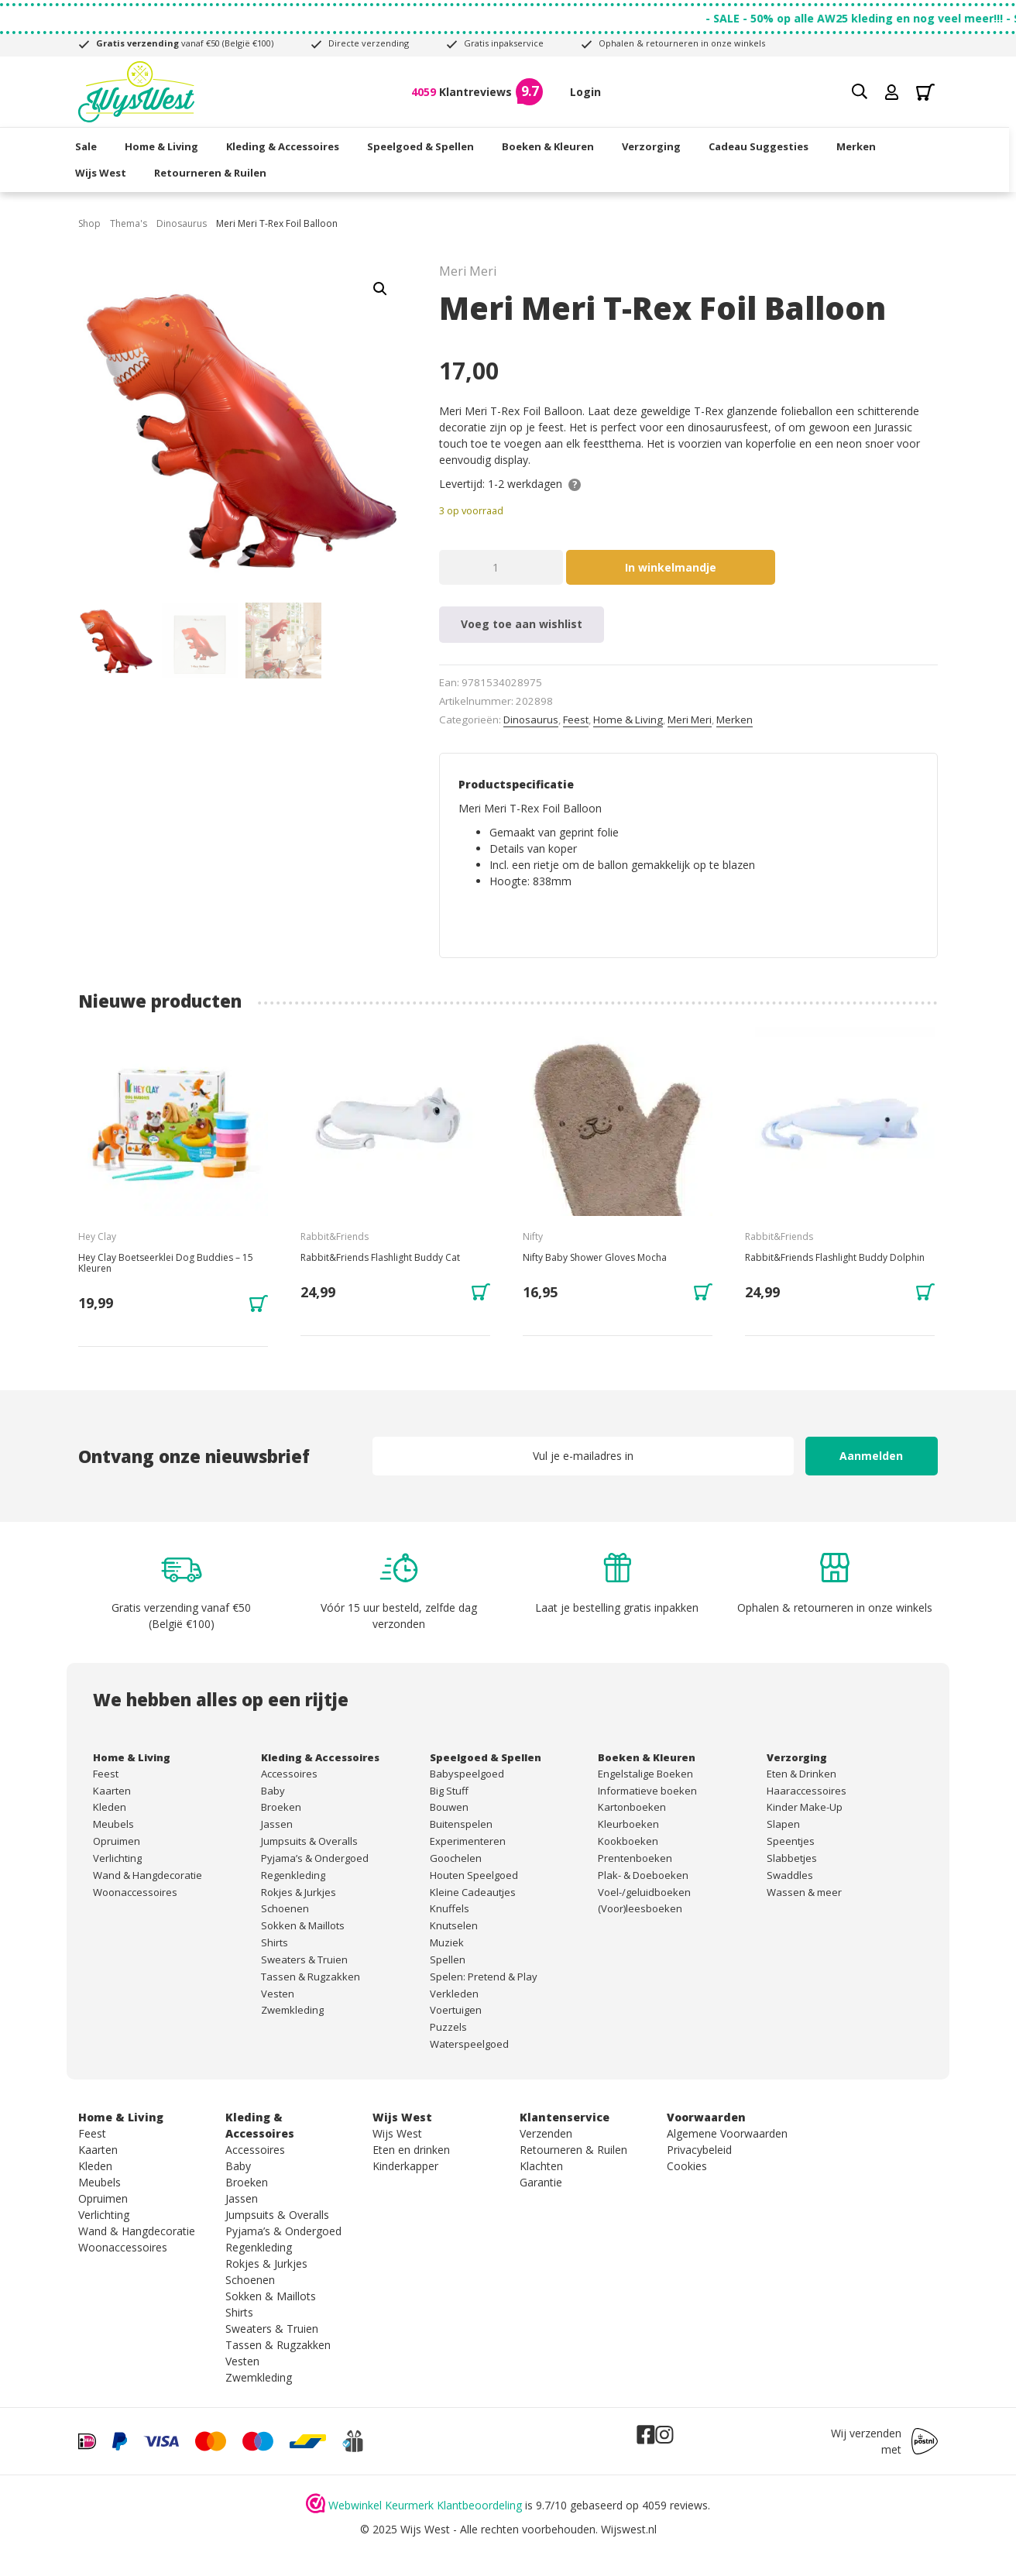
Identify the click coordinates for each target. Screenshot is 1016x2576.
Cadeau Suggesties (762, 146)
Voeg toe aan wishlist (521, 624)
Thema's (128, 223)
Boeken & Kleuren (551, 146)
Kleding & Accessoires (285, 146)
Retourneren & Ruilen (213, 172)
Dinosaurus (181, 223)
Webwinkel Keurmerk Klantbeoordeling (425, 2505)
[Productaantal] (501, 567)
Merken (859, 146)
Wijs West (103, 172)
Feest (576, 719)
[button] (380, 289)
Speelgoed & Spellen (423, 146)
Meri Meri (690, 719)
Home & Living (164, 146)
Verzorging (654, 146)
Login (585, 91)
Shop (89, 223)
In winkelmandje (670, 567)
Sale (89, 146)
